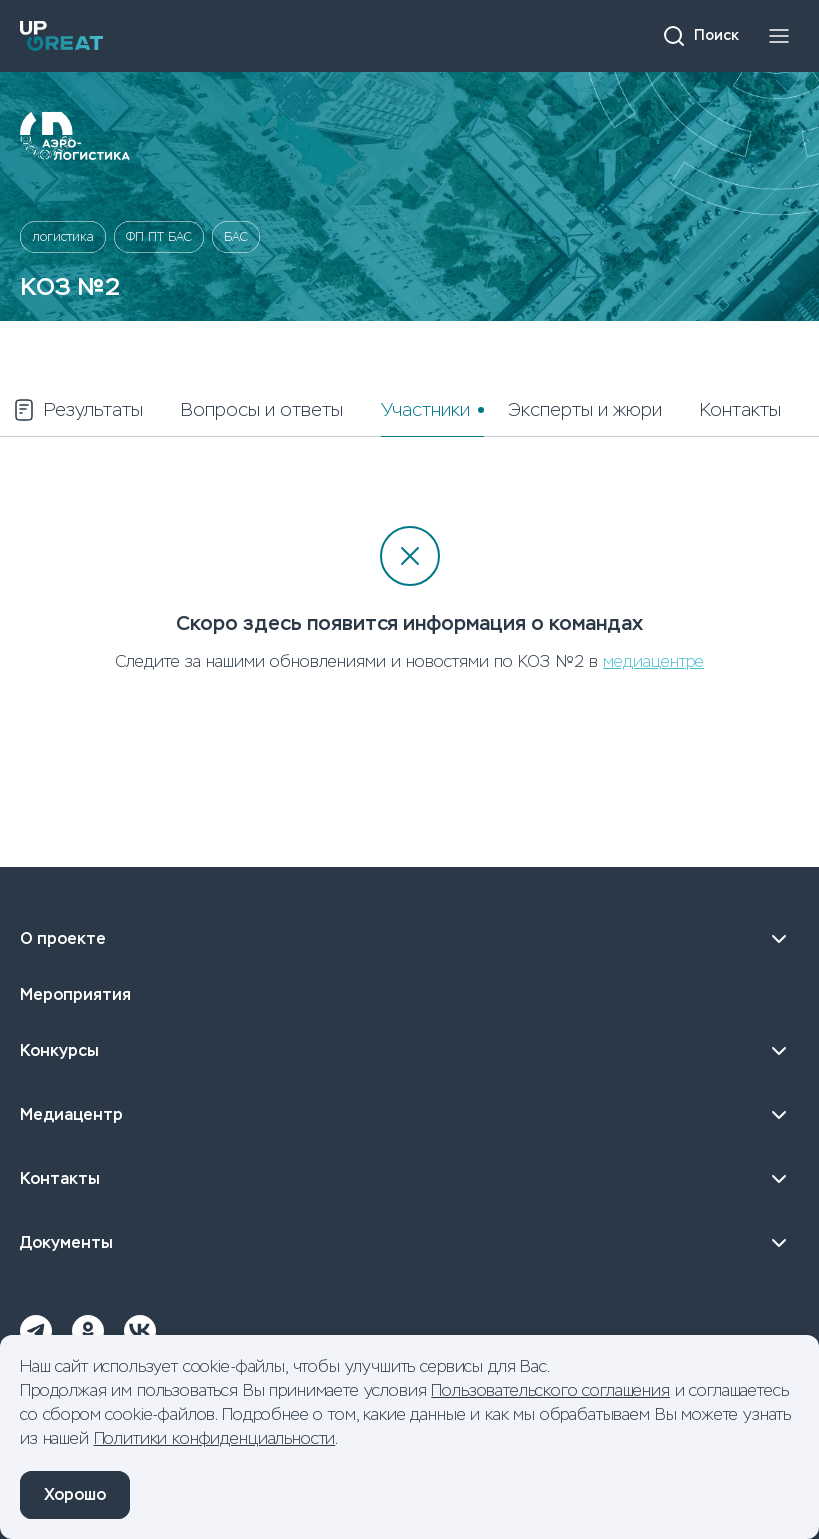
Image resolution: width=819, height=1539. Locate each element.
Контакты (740, 410)
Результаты (77, 410)
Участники (425, 410)
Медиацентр (409, 1115)
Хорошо (75, 1494)
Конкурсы (409, 1051)
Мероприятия (75, 994)
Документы (409, 1243)
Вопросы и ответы (262, 410)
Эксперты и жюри (585, 410)
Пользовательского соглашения (550, 1390)
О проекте (409, 939)
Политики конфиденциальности (215, 1438)
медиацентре (653, 661)
